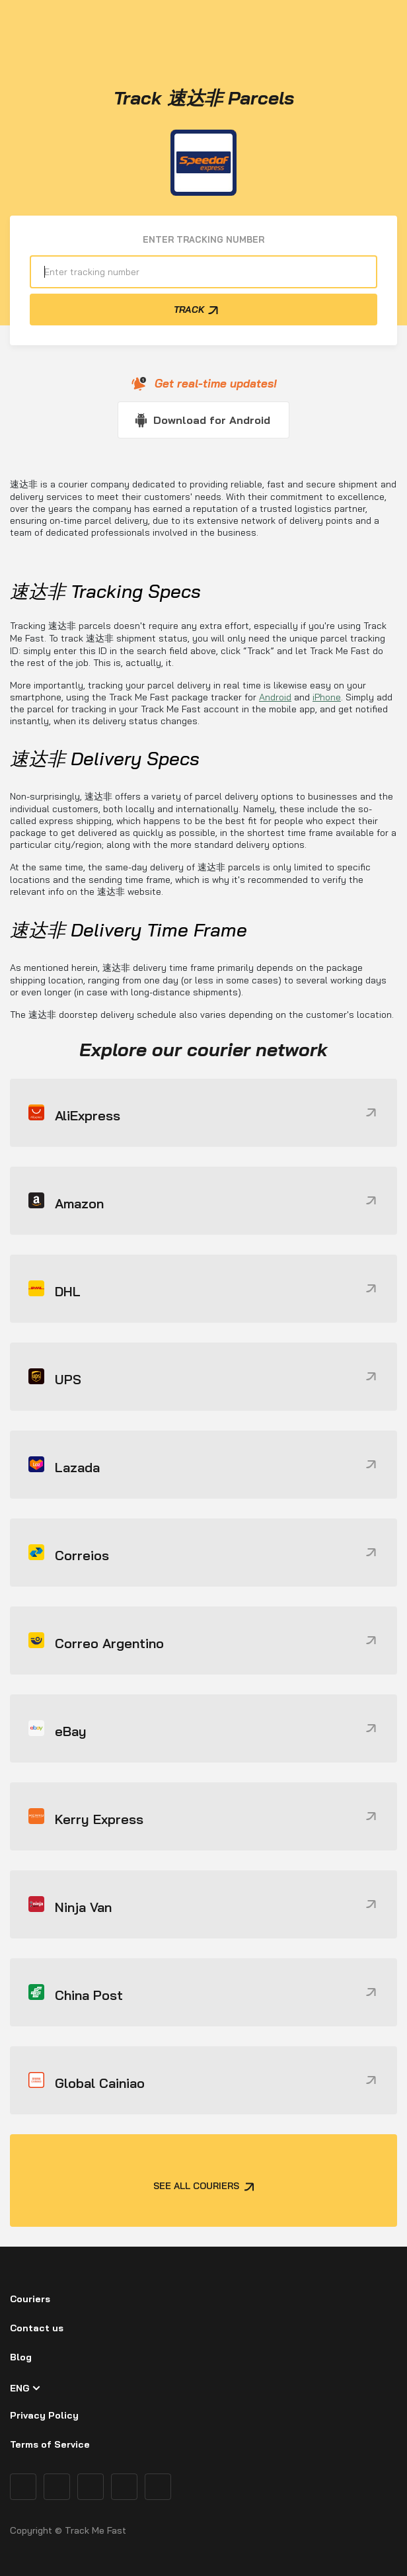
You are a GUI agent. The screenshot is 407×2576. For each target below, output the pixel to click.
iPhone (327, 697)
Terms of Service (50, 2444)
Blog (21, 2357)
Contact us (36, 2328)
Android (275, 697)
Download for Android (211, 420)
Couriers (30, 2299)
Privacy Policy (44, 2415)
